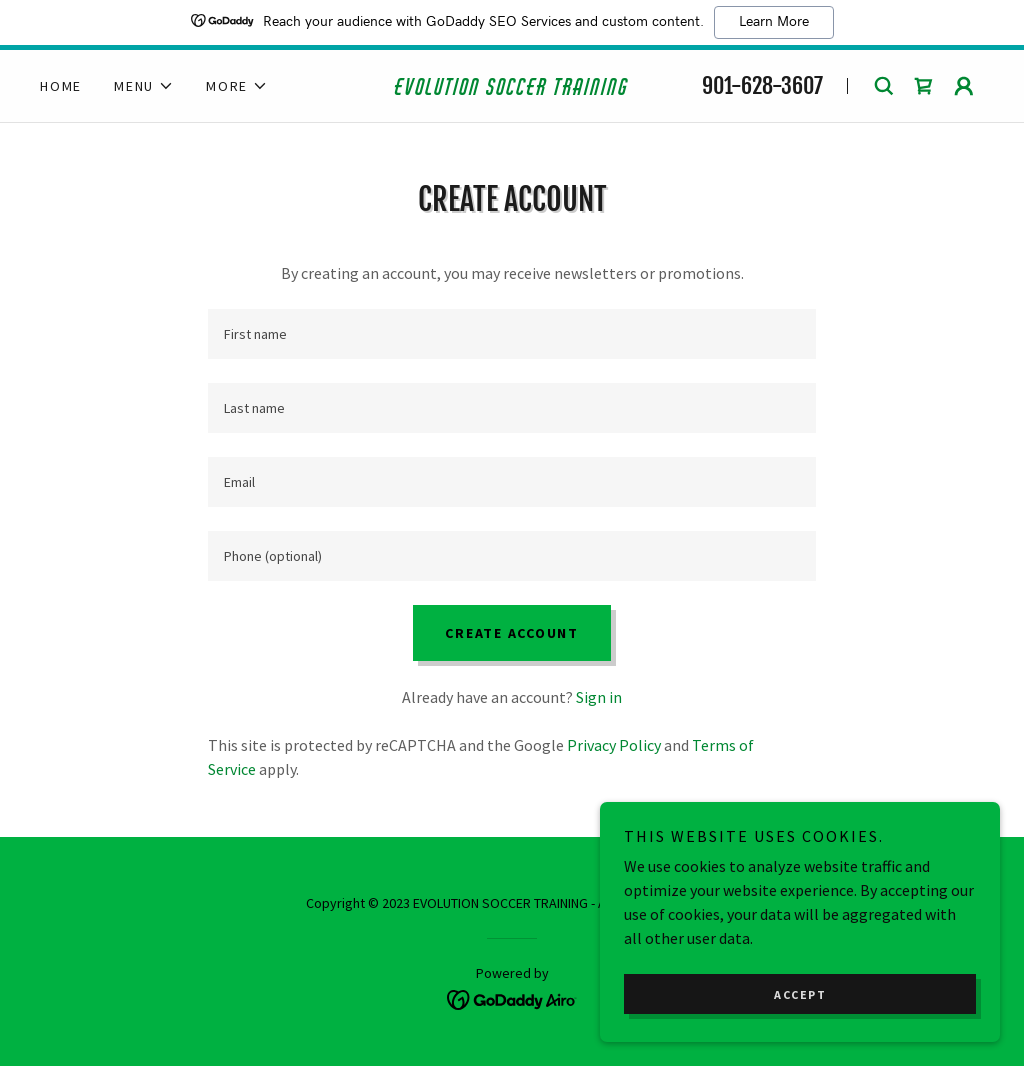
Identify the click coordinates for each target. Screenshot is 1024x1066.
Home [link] (61, 86)
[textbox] (512, 334)
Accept (800, 994)
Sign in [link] (599, 697)
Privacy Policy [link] (614, 745)
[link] (511, 89)
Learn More (774, 22)
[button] (144, 86)
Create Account (512, 633)
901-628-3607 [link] (762, 85)
